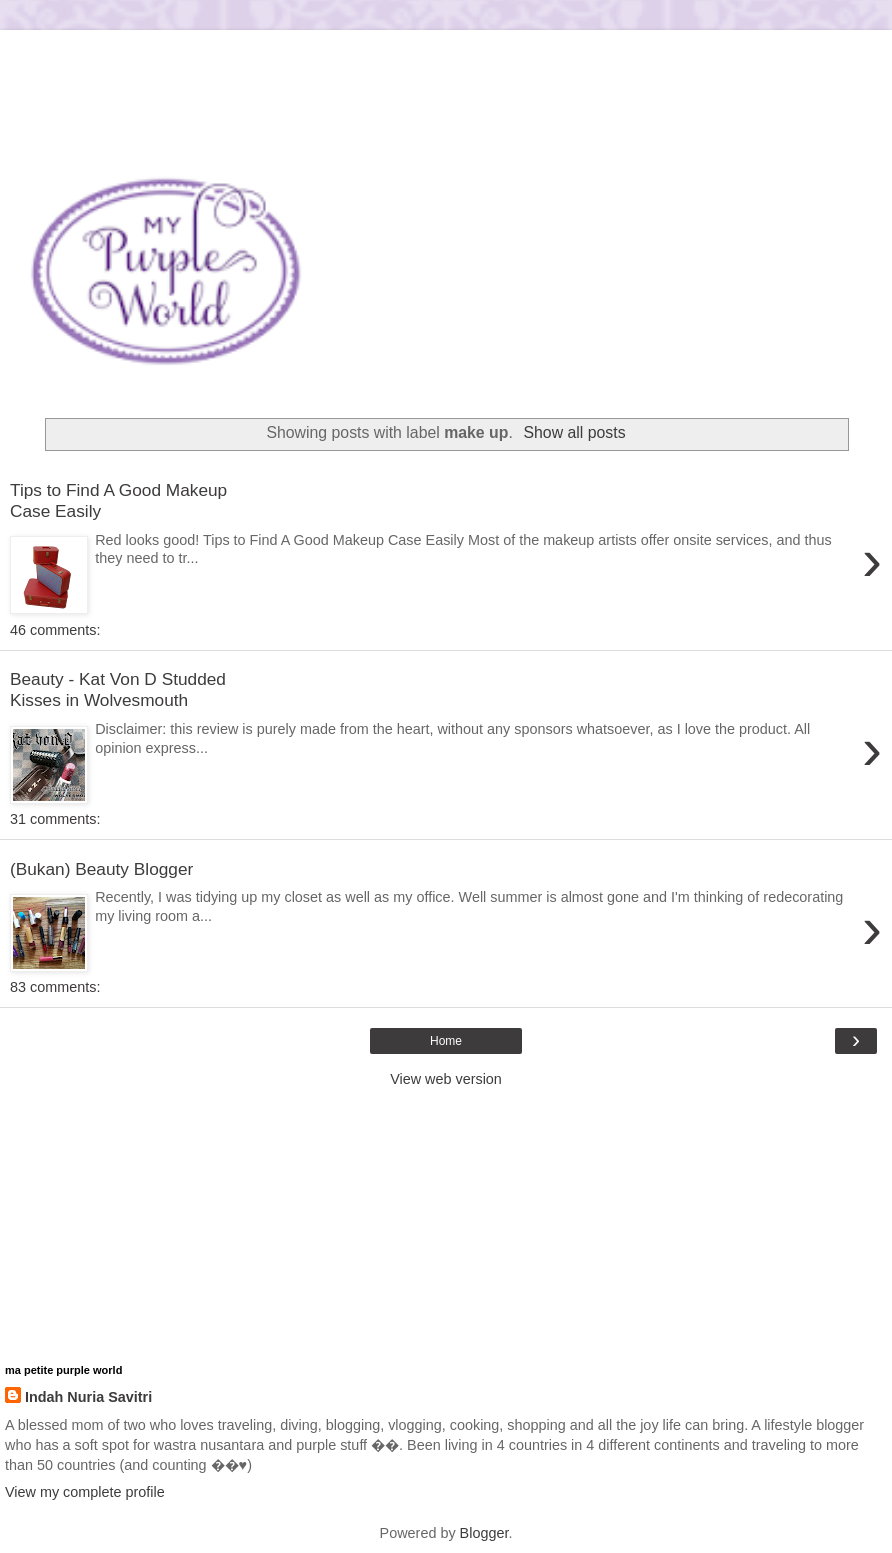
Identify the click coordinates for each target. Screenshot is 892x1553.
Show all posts (575, 432)
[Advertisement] (446, 55)
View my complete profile (85, 1492)
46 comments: (55, 630)
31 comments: (55, 819)
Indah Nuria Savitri (88, 1397)
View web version (446, 1079)
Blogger (484, 1533)
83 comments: (55, 987)
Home (446, 1041)
